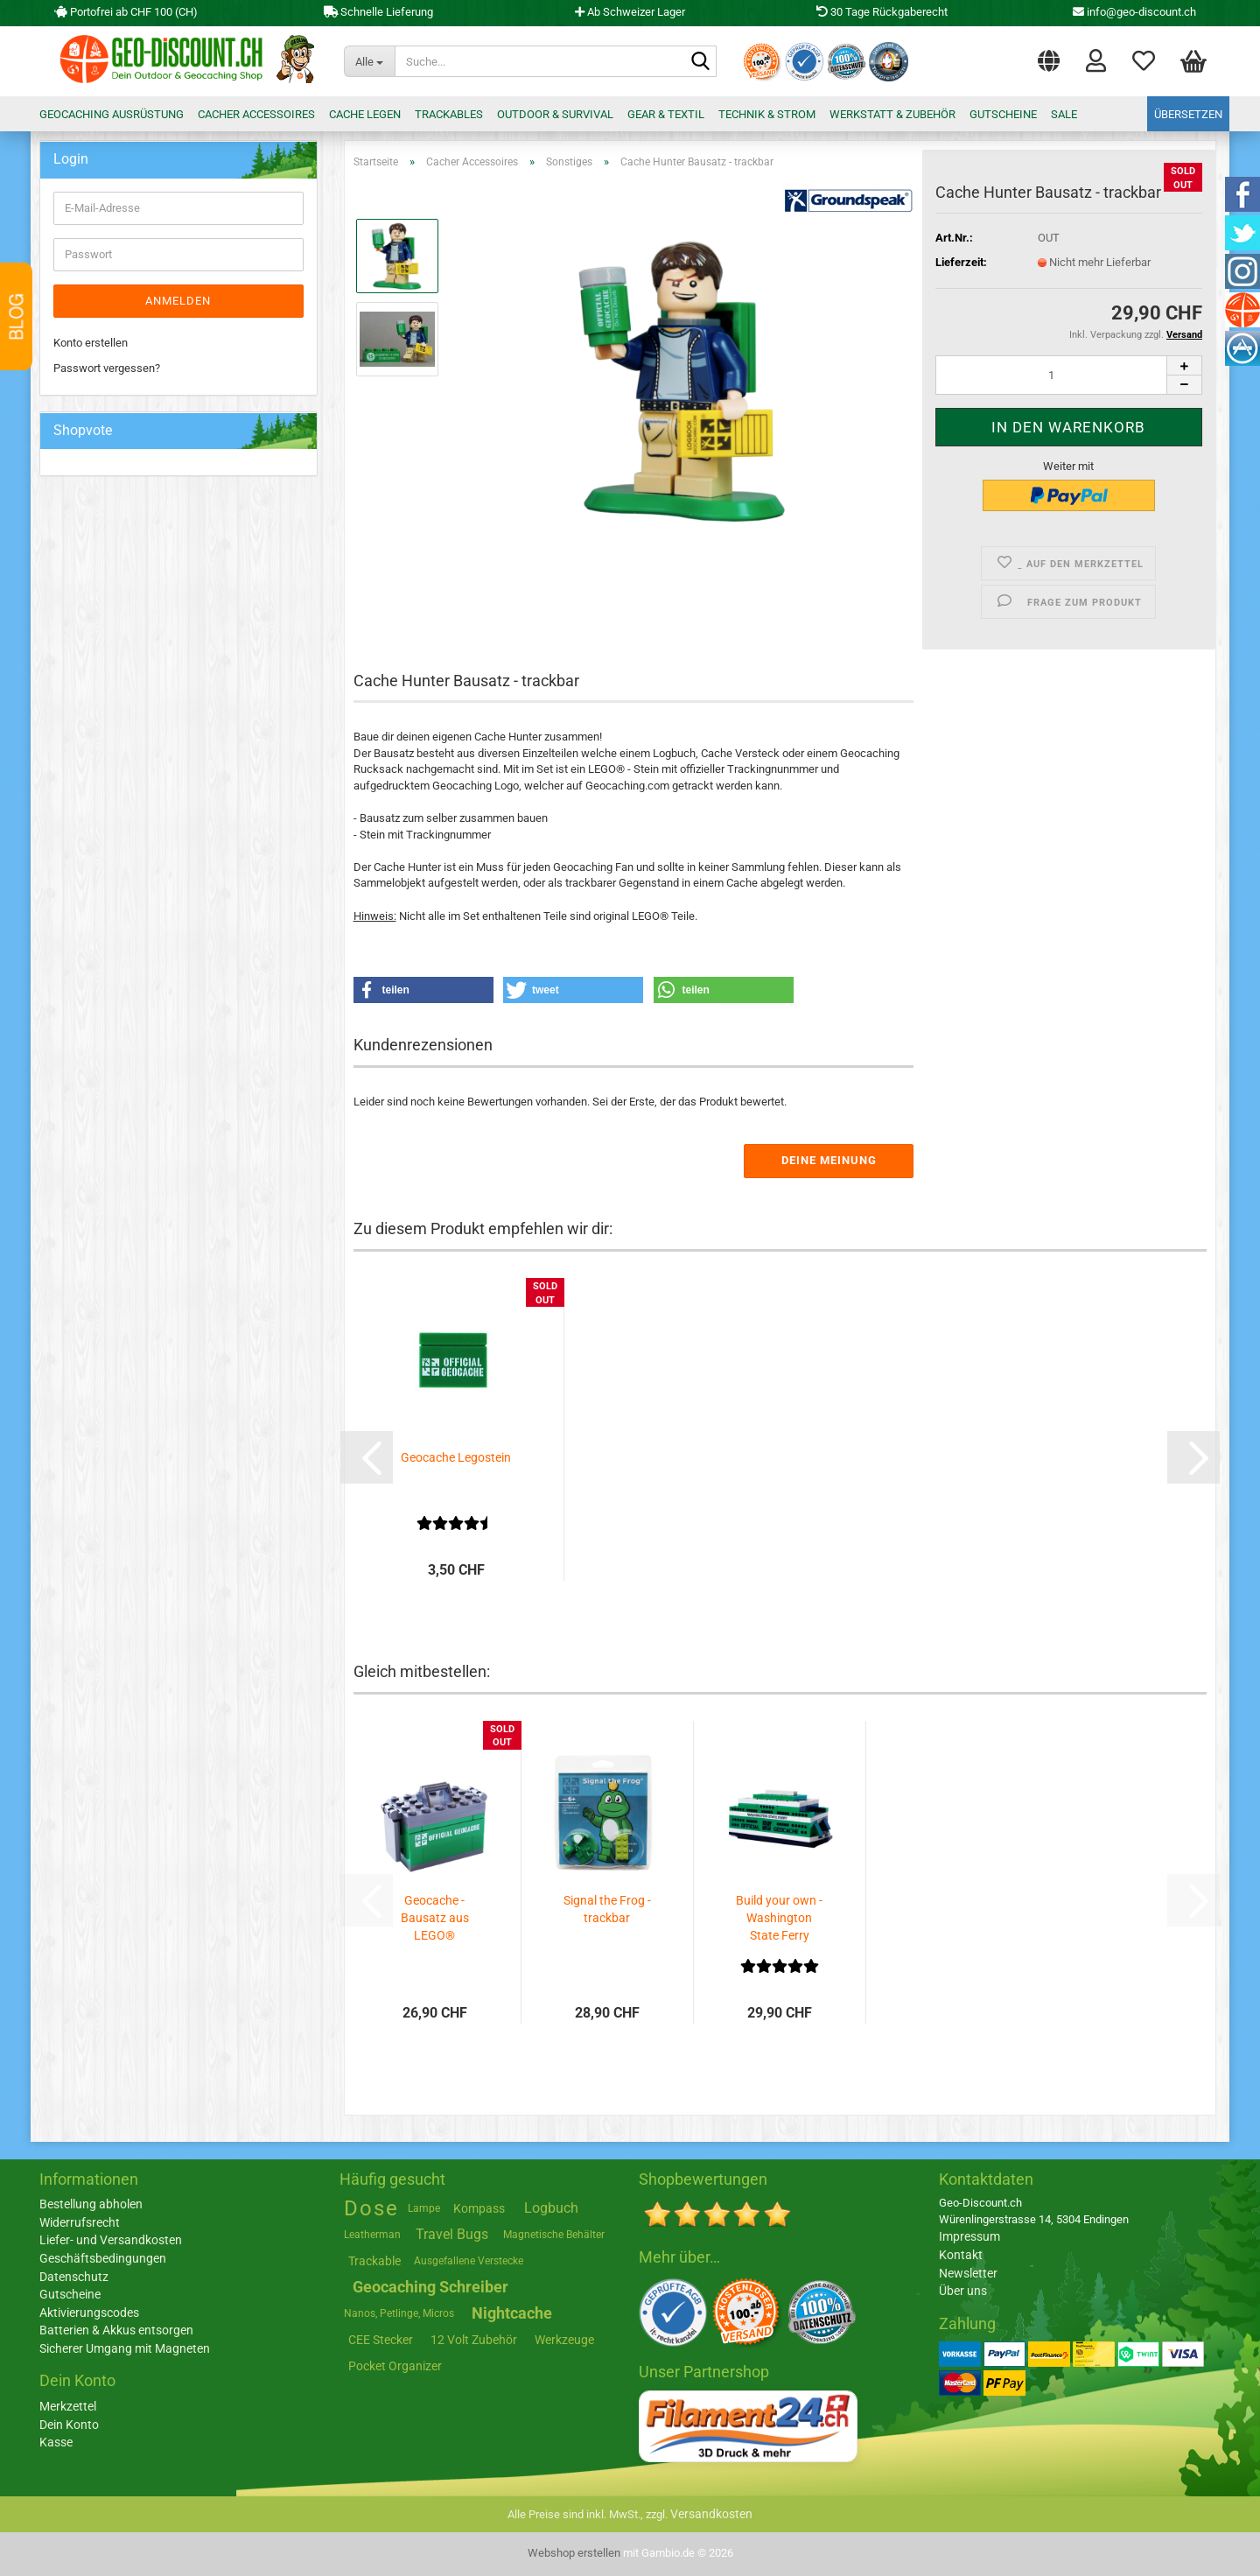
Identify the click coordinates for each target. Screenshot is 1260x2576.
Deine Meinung (829, 1160)
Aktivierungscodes (89, 2313)
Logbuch (551, 2208)
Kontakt (961, 2255)
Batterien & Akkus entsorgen (116, 2330)
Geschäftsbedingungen (102, 2258)
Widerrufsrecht (79, 2222)
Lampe (424, 2208)
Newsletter (968, 2273)
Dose (371, 2208)
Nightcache (512, 2313)
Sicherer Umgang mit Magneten (124, 2348)
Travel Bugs (452, 2234)
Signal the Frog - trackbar (607, 1909)
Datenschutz (73, 2277)
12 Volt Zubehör (473, 2340)
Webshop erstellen (574, 2552)
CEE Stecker (380, 2340)
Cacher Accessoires (256, 114)
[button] (1049, 57)
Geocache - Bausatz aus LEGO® (435, 1917)
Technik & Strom (767, 114)
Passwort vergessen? (106, 368)
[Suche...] (369, 61)
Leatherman (372, 2235)
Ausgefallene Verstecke (468, 2261)
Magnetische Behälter (554, 2235)
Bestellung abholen (91, 2204)
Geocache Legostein (456, 1457)
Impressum (969, 2236)
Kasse (56, 2442)
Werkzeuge (564, 2340)
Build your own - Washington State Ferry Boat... (779, 1918)
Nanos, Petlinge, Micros (399, 2313)
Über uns (963, 2291)
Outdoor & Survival (555, 114)
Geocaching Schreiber (430, 2287)
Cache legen (365, 114)
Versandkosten (711, 2514)
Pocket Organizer (395, 2366)
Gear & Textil (665, 114)
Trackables (449, 114)
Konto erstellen (90, 342)
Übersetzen (1188, 114)
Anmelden (178, 300)
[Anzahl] (1068, 375)
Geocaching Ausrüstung (111, 114)
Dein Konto (69, 2425)
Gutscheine (1003, 114)
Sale (1064, 114)
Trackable (374, 2261)
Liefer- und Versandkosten (110, 2240)
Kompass (479, 2208)
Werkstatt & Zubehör (893, 114)
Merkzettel (1143, 59)
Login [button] (1096, 59)
